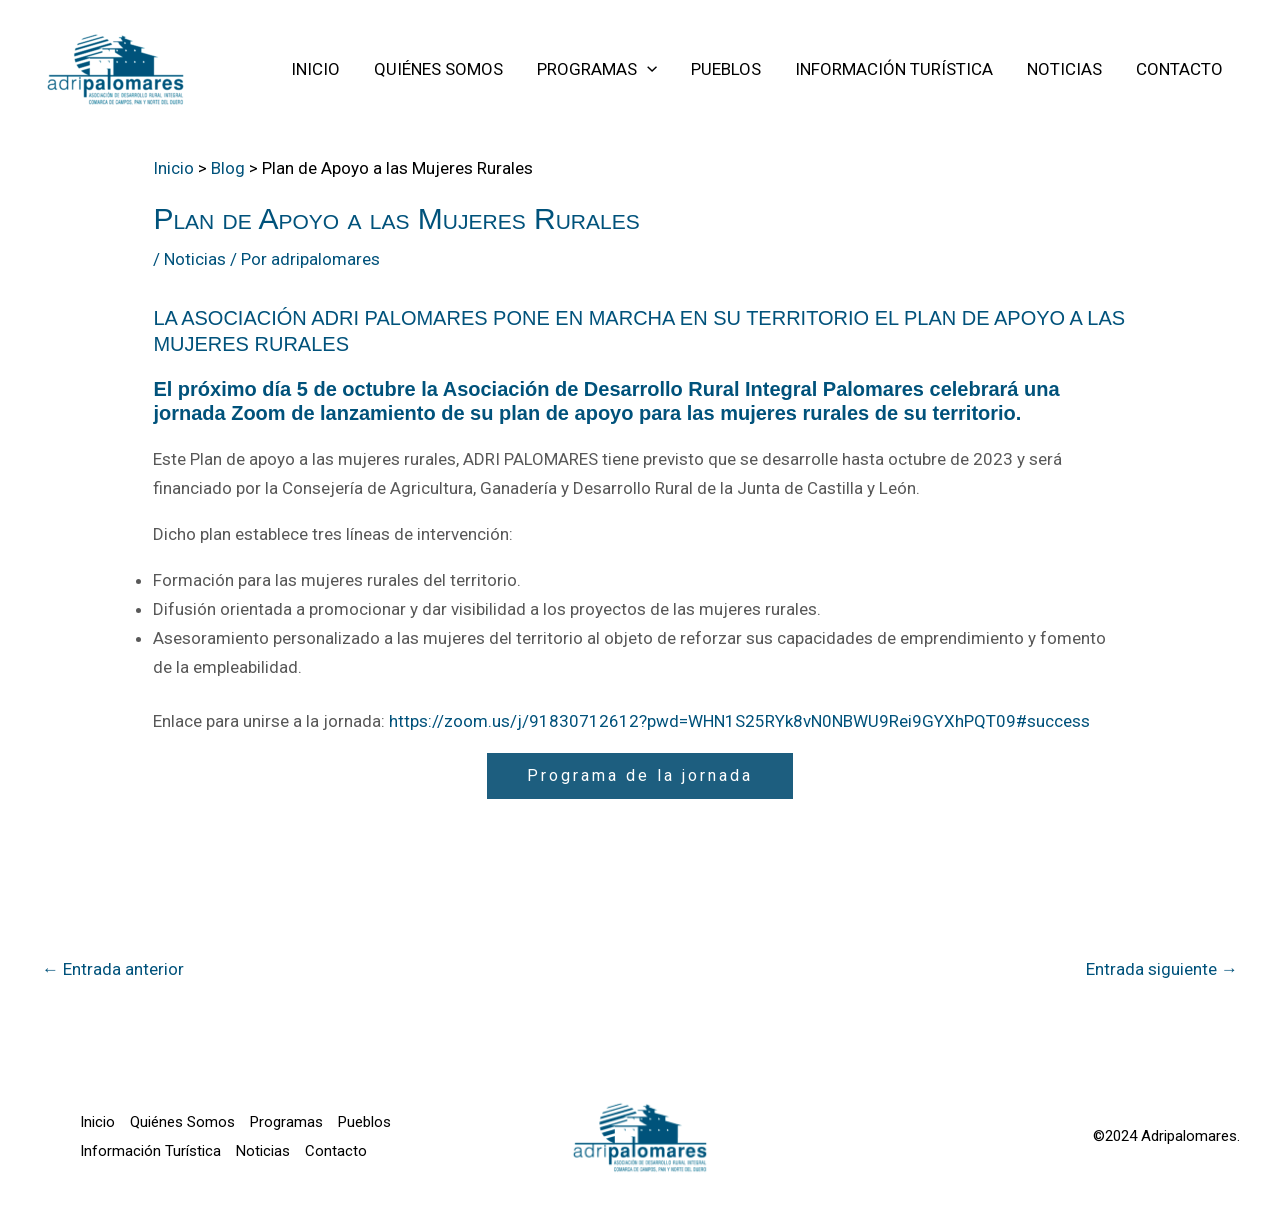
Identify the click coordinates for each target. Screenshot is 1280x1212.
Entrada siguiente (1162, 969)
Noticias (195, 259)
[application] (647, 69)
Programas (286, 1122)
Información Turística (150, 1151)
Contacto (336, 1151)
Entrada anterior (113, 969)
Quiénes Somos (182, 1122)
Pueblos (364, 1122)
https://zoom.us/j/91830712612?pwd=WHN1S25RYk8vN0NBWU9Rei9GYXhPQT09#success (739, 721)
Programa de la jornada (640, 775)
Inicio (97, 1122)
